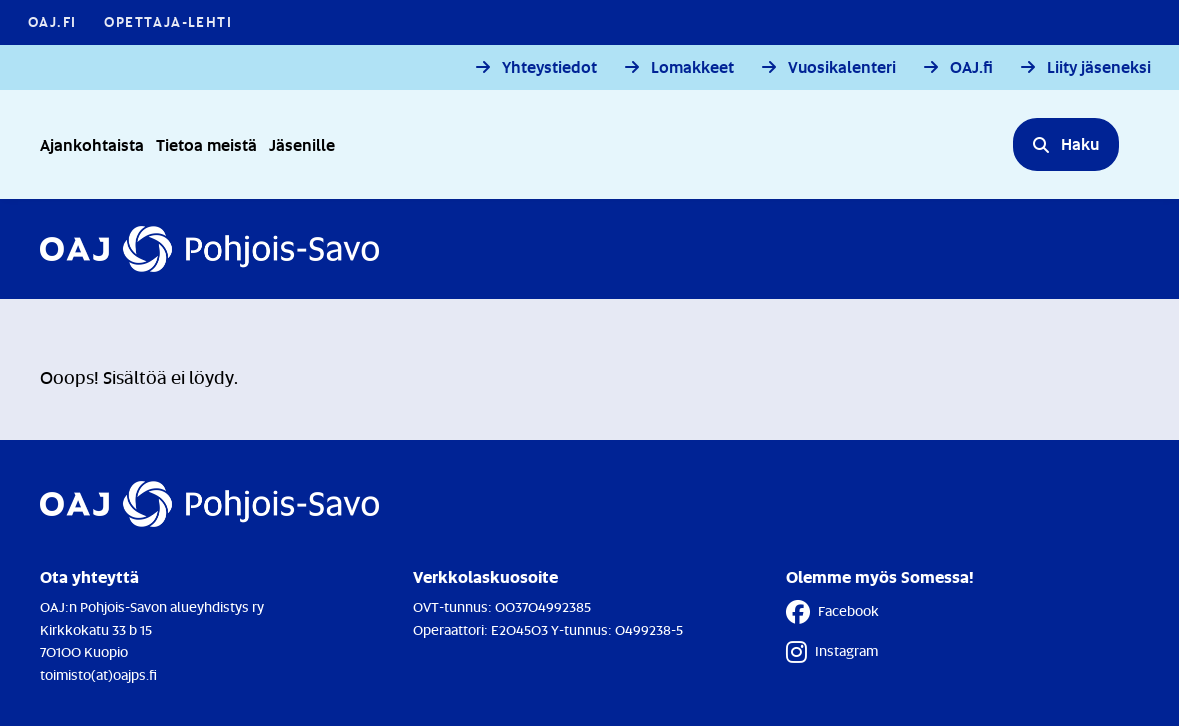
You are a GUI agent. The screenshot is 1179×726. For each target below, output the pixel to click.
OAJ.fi (971, 67)
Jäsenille (302, 144)
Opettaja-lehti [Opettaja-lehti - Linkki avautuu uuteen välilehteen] (168, 21)
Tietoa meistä (206, 144)
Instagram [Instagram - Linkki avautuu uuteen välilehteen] (832, 652)
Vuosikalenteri (842, 67)
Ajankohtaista (92, 144)
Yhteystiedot (549, 67)
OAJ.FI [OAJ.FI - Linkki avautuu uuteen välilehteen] (52, 21)
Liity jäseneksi (1099, 67)
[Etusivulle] (209, 249)
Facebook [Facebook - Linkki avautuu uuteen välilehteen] (832, 612)
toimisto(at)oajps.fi (98, 674)
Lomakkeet (692, 67)
